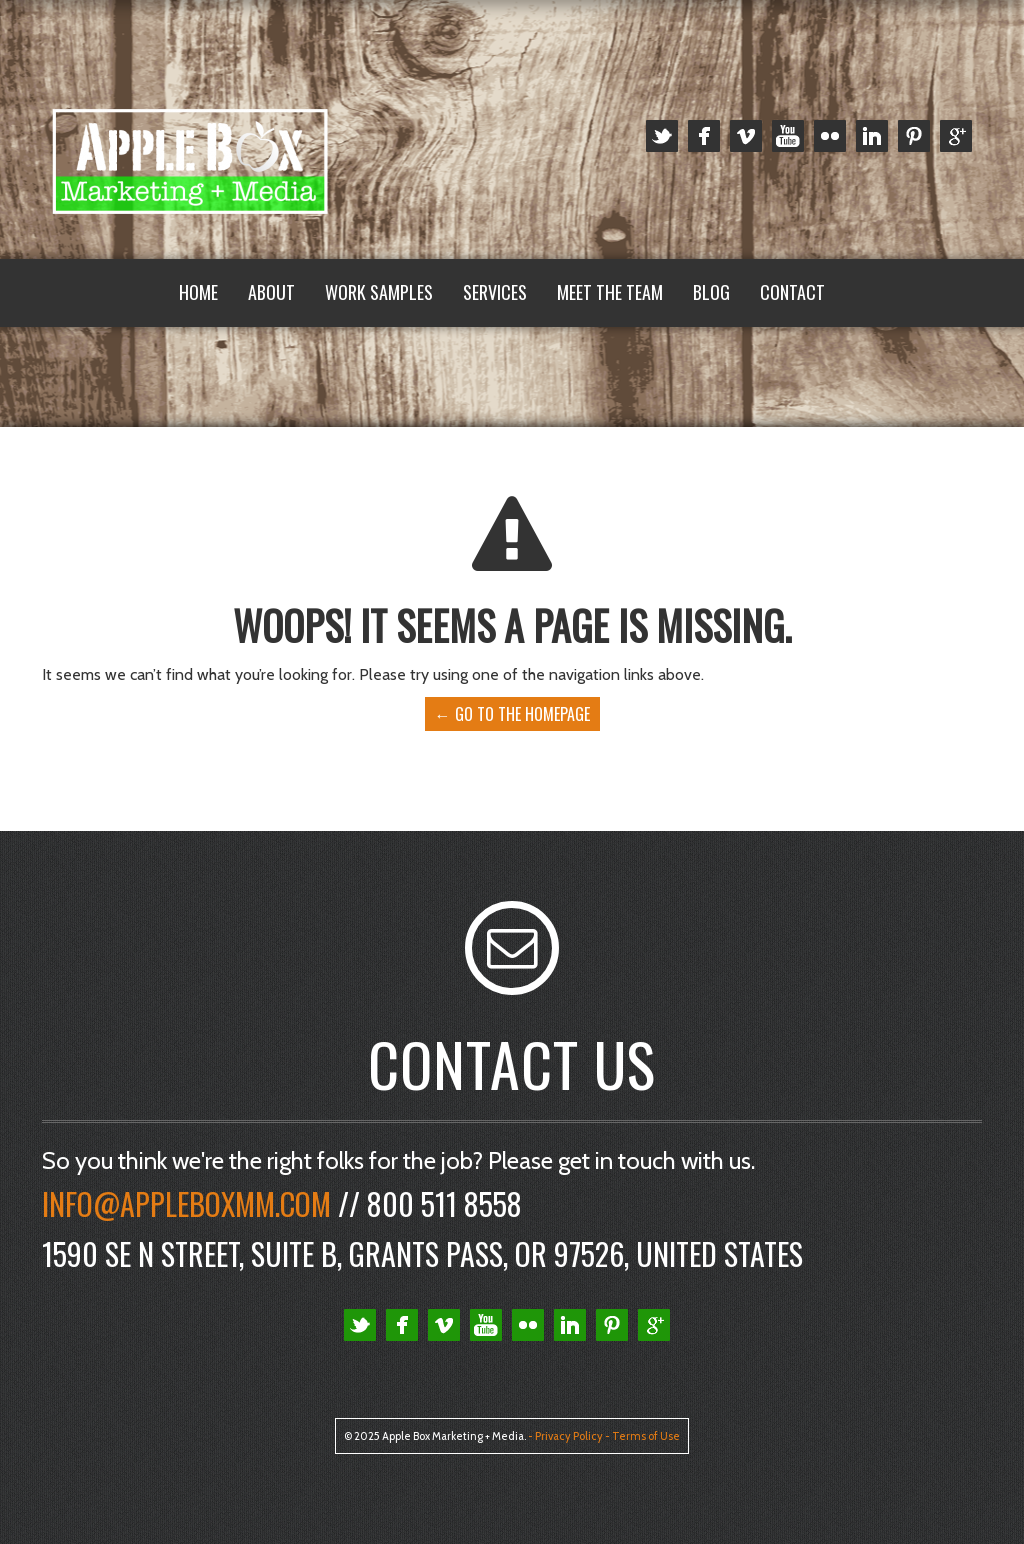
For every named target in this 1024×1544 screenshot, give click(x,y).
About (271, 292)
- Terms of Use (642, 1436)
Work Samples (379, 292)
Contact (792, 292)
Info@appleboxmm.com (186, 1203)
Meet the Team (610, 292)
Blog (711, 292)
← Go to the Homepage (512, 714)
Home (198, 292)
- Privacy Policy (565, 1436)
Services (495, 292)
